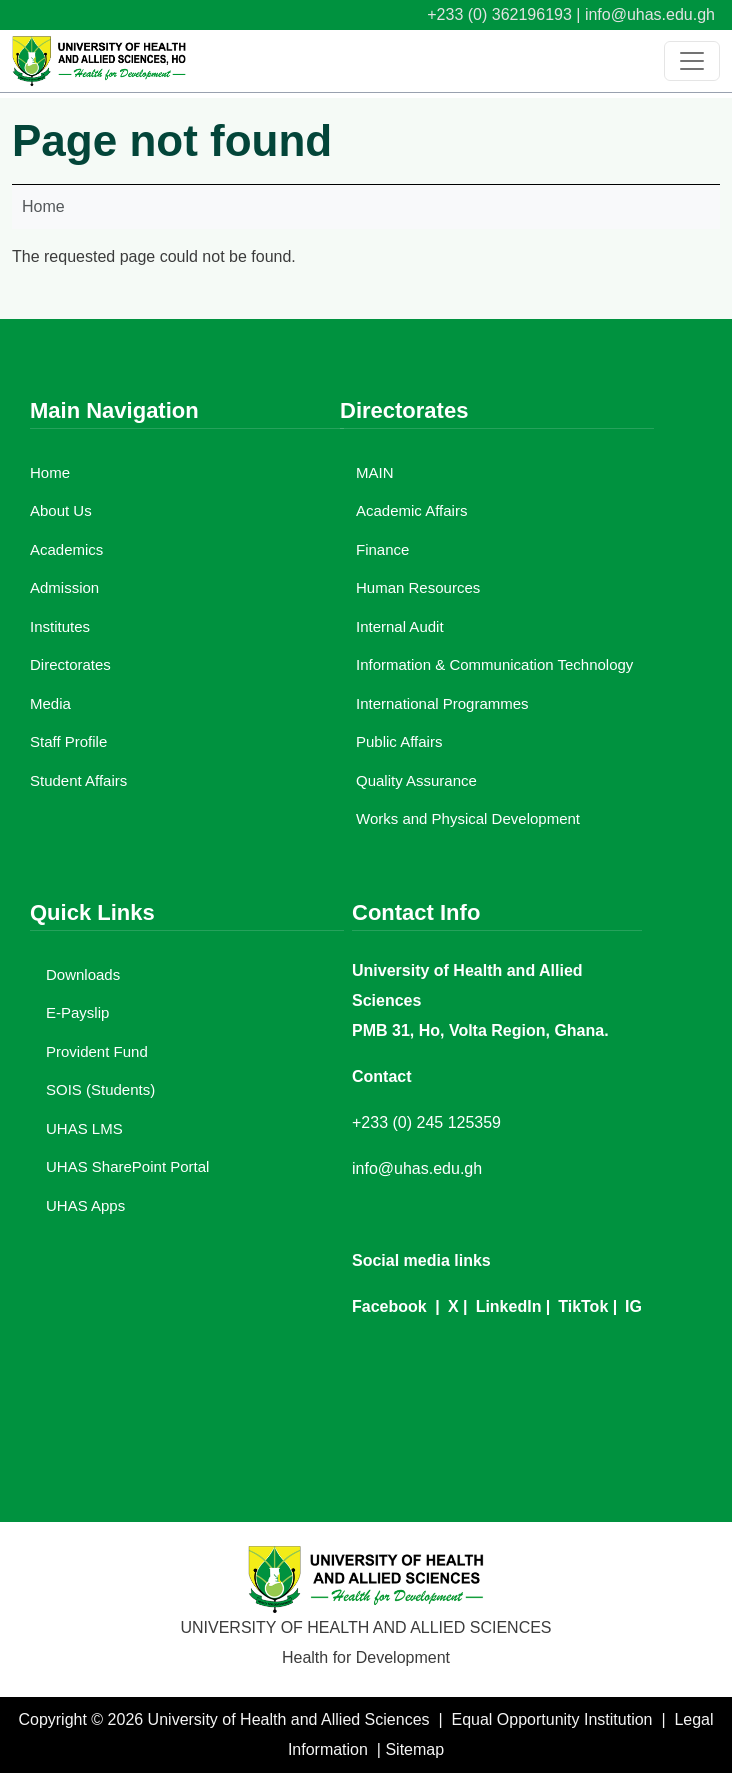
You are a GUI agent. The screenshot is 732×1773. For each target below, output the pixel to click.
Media (50, 703)
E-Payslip (77, 1012)
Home (43, 206)
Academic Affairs (411, 510)
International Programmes (442, 703)
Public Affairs (399, 741)
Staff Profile (68, 741)
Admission (64, 587)
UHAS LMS (84, 1128)
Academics (66, 549)
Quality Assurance (416, 780)
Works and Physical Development (468, 818)
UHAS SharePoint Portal (127, 1166)
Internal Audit (400, 626)
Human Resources (418, 587)
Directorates (70, 664)
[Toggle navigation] (692, 61)
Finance (382, 549)
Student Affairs (78, 780)
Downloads (83, 974)
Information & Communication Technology (494, 664)
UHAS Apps (85, 1205)
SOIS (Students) (100, 1089)
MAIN (375, 472)
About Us (61, 510)
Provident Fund (97, 1051)
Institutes (60, 626)
